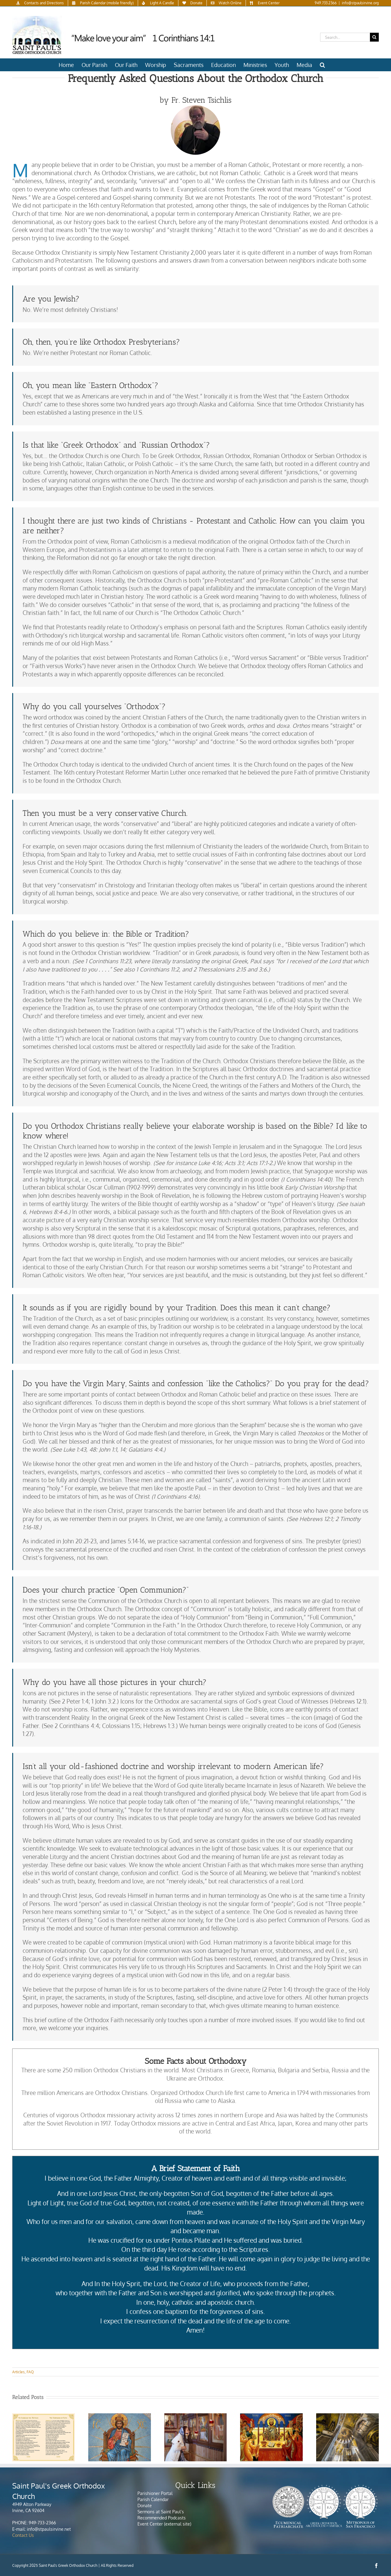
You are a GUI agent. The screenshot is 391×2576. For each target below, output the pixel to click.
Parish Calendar (153, 2499)
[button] (322, 65)
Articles (18, 2372)
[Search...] (345, 37)
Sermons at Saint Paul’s (160, 2511)
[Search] (374, 37)
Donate (144, 2505)
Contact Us (23, 2535)
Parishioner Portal (155, 2493)
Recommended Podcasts (162, 2517)
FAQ (30, 2372)
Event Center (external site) (164, 2523)
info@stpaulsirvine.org (360, 3)
